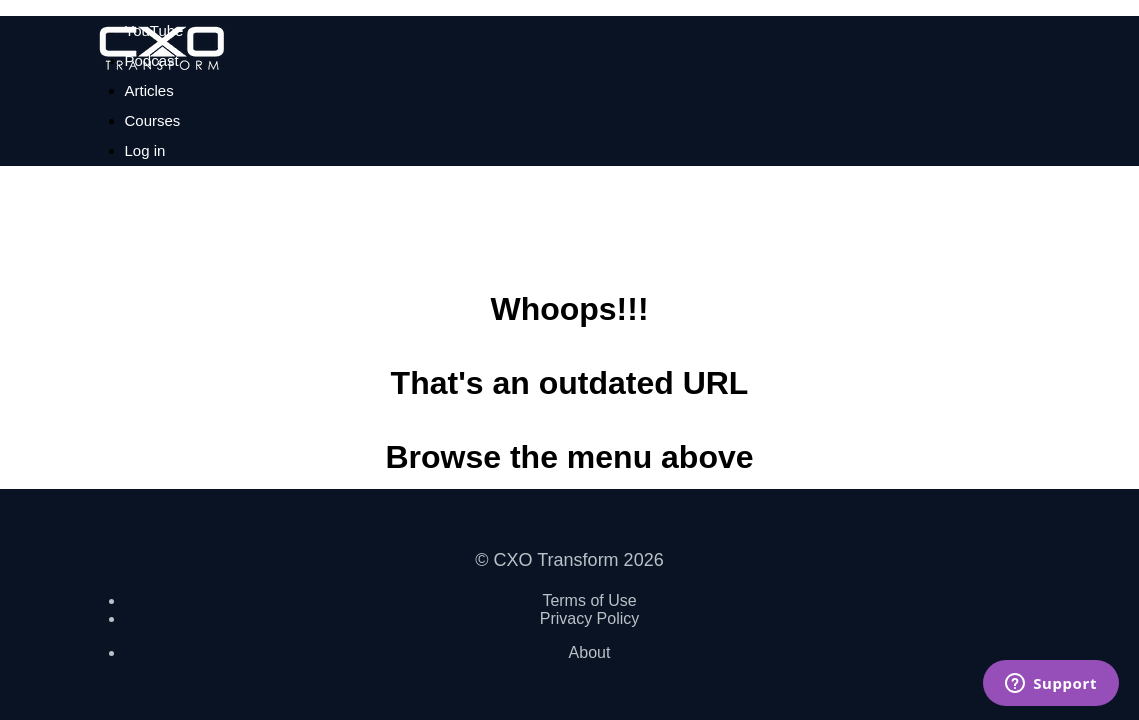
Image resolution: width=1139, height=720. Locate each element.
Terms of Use (589, 600)
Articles (149, 90)
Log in (145, 150)
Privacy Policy (590, 618)
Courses (153, 120)
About (590, 652)
